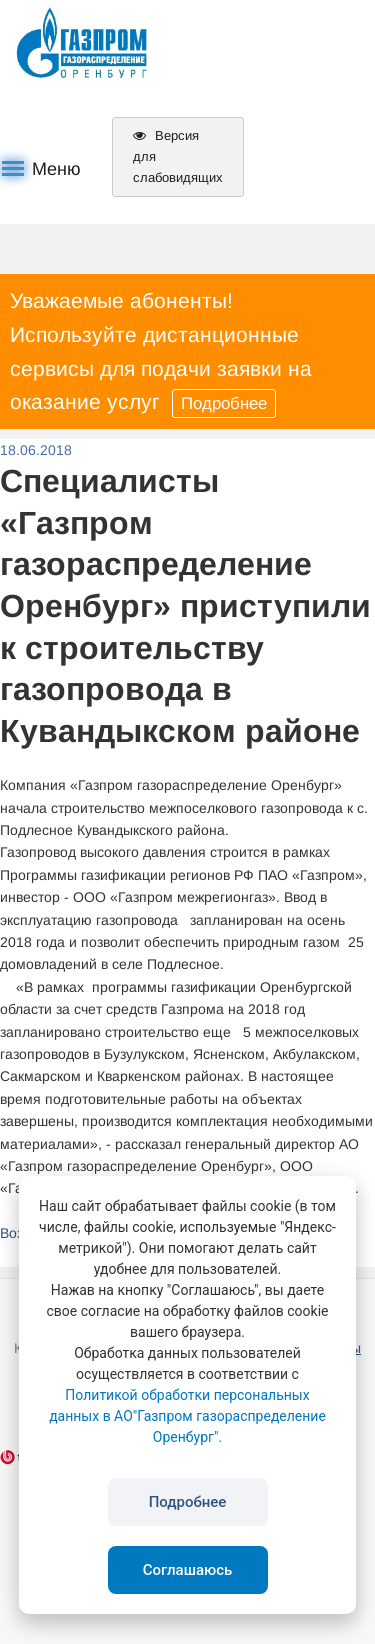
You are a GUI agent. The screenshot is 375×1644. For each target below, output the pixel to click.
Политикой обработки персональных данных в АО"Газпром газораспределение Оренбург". (187, 1416)
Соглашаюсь (188, 1570)
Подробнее (224, 403)
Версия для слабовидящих (178, 156)
